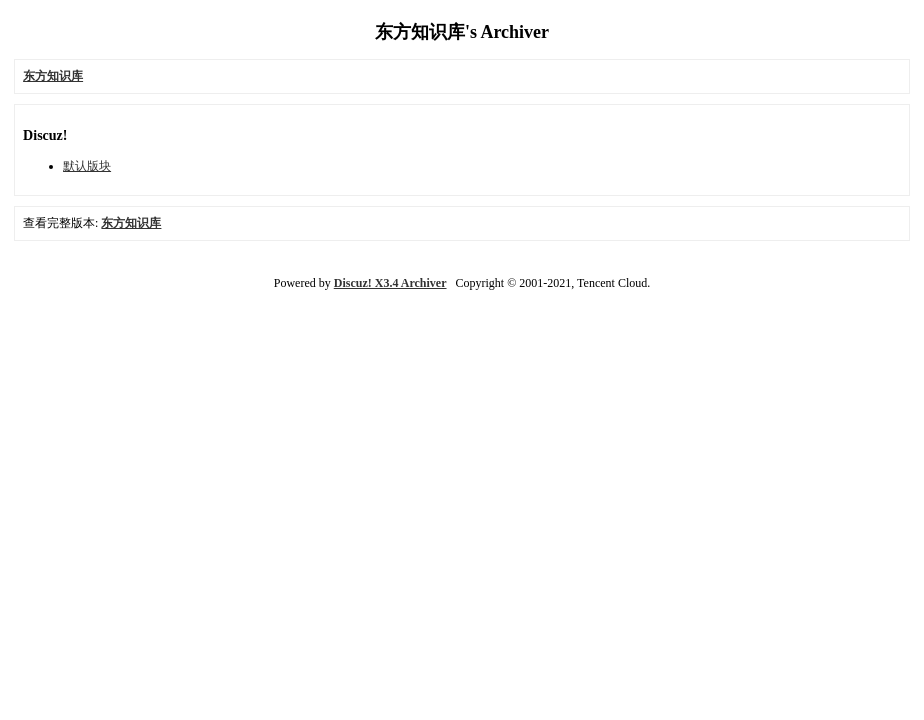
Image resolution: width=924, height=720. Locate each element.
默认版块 (87, 166)
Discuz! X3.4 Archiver (390, 283)
